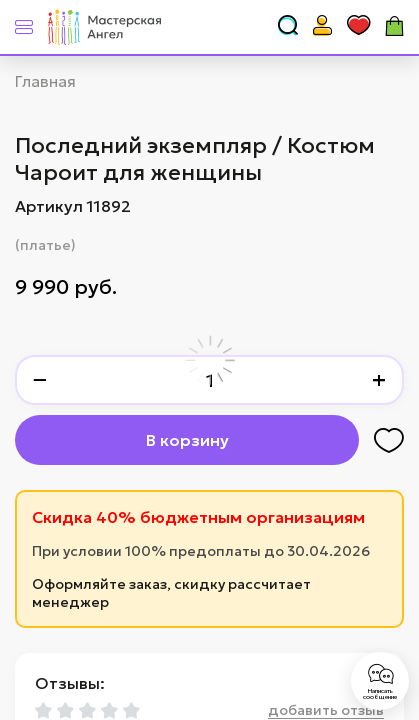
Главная (45, 81)
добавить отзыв (326, 710)
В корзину (187, 440)
